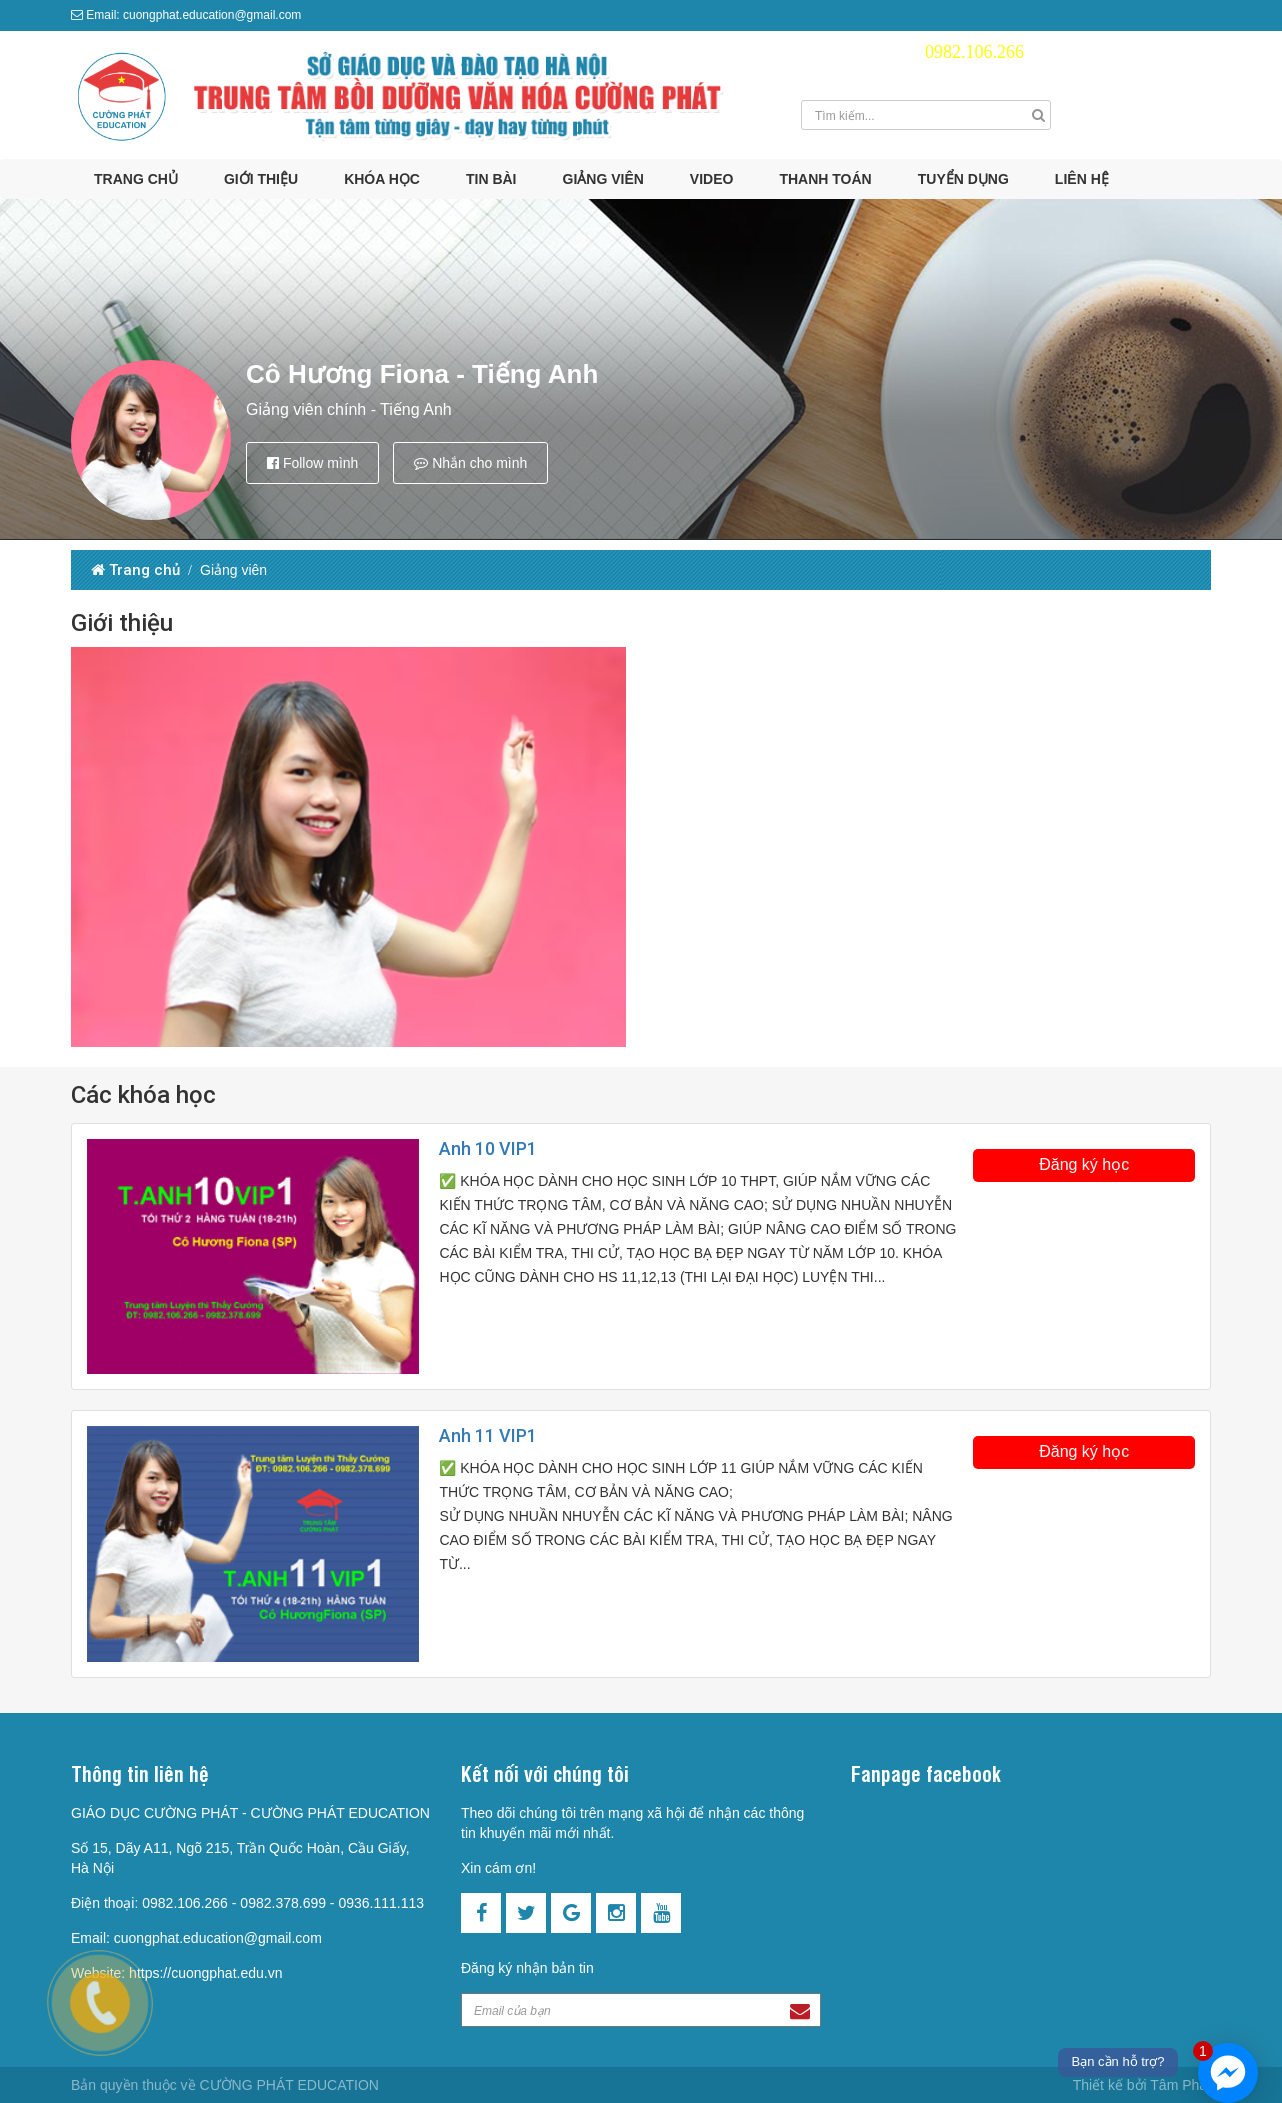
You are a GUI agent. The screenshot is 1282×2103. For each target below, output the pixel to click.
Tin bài (491, 179)
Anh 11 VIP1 (488, 1435)
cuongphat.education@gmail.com (218, 1938)
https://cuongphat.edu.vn (205, 1973)
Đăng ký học (1084, 1164)
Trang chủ (136, 179)
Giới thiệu (261, 179)
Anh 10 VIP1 (488, 1148)
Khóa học (382, 179)
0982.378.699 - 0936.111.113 (332, 1903)
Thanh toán (825, 179)
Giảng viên (603, 179)
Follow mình (312, 463)
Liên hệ (1082, 179)
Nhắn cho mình (470, 463)
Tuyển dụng (963, 179)
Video (712, 179)
